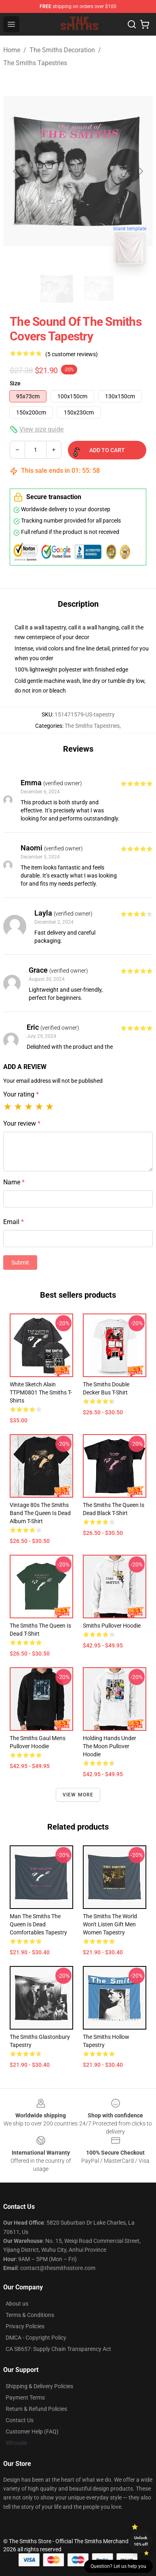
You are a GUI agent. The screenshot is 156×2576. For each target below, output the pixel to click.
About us (17, 2303)
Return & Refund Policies (36, 2409)
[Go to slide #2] (99, 288)
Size (15, 383)
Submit (20, 1262)
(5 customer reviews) (71, 354)
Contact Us (20, 2420)
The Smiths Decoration (62, 50)
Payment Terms (25, 2397)
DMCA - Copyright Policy (36, 2337)
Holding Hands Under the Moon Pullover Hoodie (109, 1746)
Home (11, 50)
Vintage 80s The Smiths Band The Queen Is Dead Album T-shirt (40, 1513)
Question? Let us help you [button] (118, 2566)
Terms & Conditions (30, 2315)
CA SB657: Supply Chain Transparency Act (58, 2349)
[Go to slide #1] (57, 288)
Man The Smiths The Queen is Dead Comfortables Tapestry (38, 1924)
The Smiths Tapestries (35, 63)
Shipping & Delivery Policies (39, 2386)
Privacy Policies (25, 2326)
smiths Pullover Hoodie (112, 1625)
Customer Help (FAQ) (32, 2431)
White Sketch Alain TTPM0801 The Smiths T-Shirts (41, 1392)
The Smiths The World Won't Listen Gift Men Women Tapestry (110, 1924)
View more (78, 1795)
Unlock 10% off (141, 2541)
